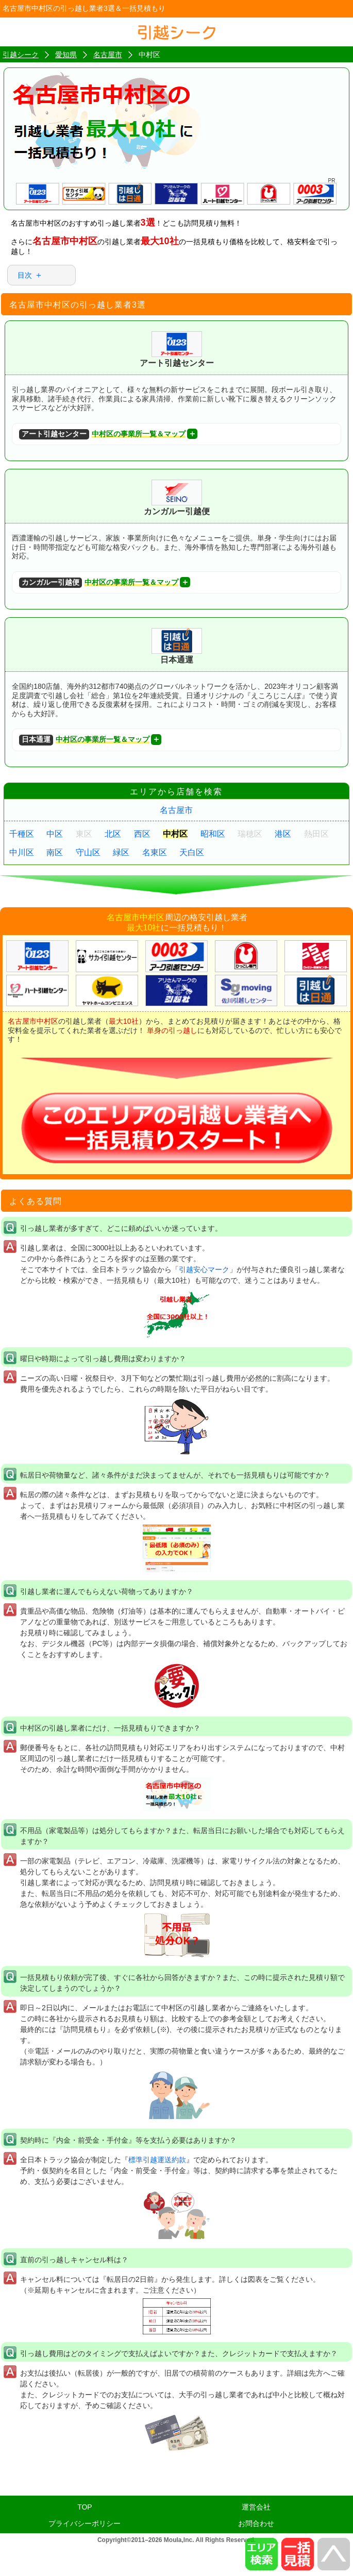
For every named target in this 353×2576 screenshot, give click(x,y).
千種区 (21, 833)
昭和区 (212, 833)
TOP (84, 2507)
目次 (25, 275)
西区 (142, 833)
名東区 (154, 852)
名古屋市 (176, 810)
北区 (113, 833)
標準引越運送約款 (157, 2160)
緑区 (121, 852)
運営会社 (256, 2507)
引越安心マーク (204, 1269)
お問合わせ (256, 2523)
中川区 (21, 852)
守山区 (88, 852)
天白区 (191, 852)
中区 (54, 833)
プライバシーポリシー (84, 2523)
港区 (283, 833)
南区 (54, 852)
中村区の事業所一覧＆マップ (102, 434)
